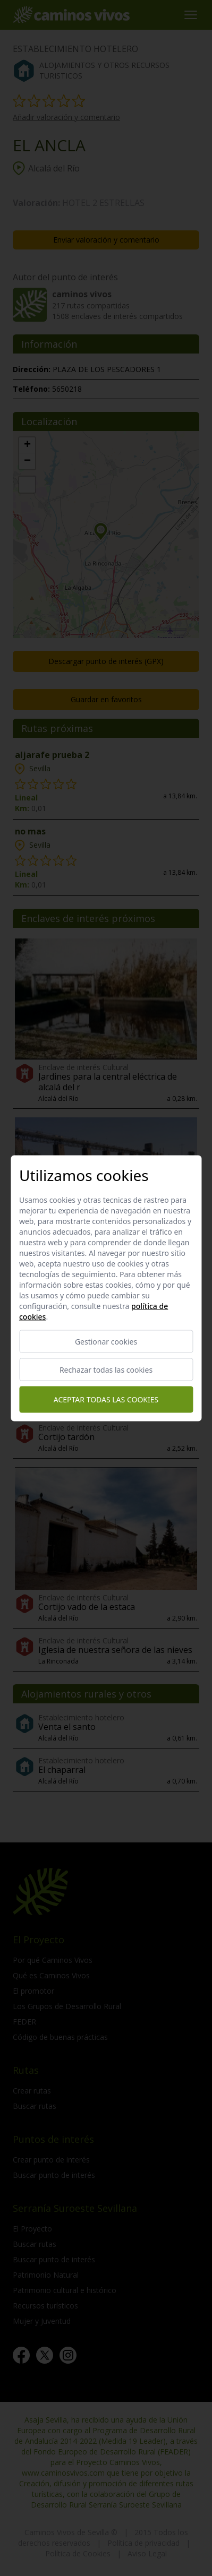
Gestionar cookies (106, 1341)
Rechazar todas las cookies (106, 1369)
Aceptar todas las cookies (106, 1399)
